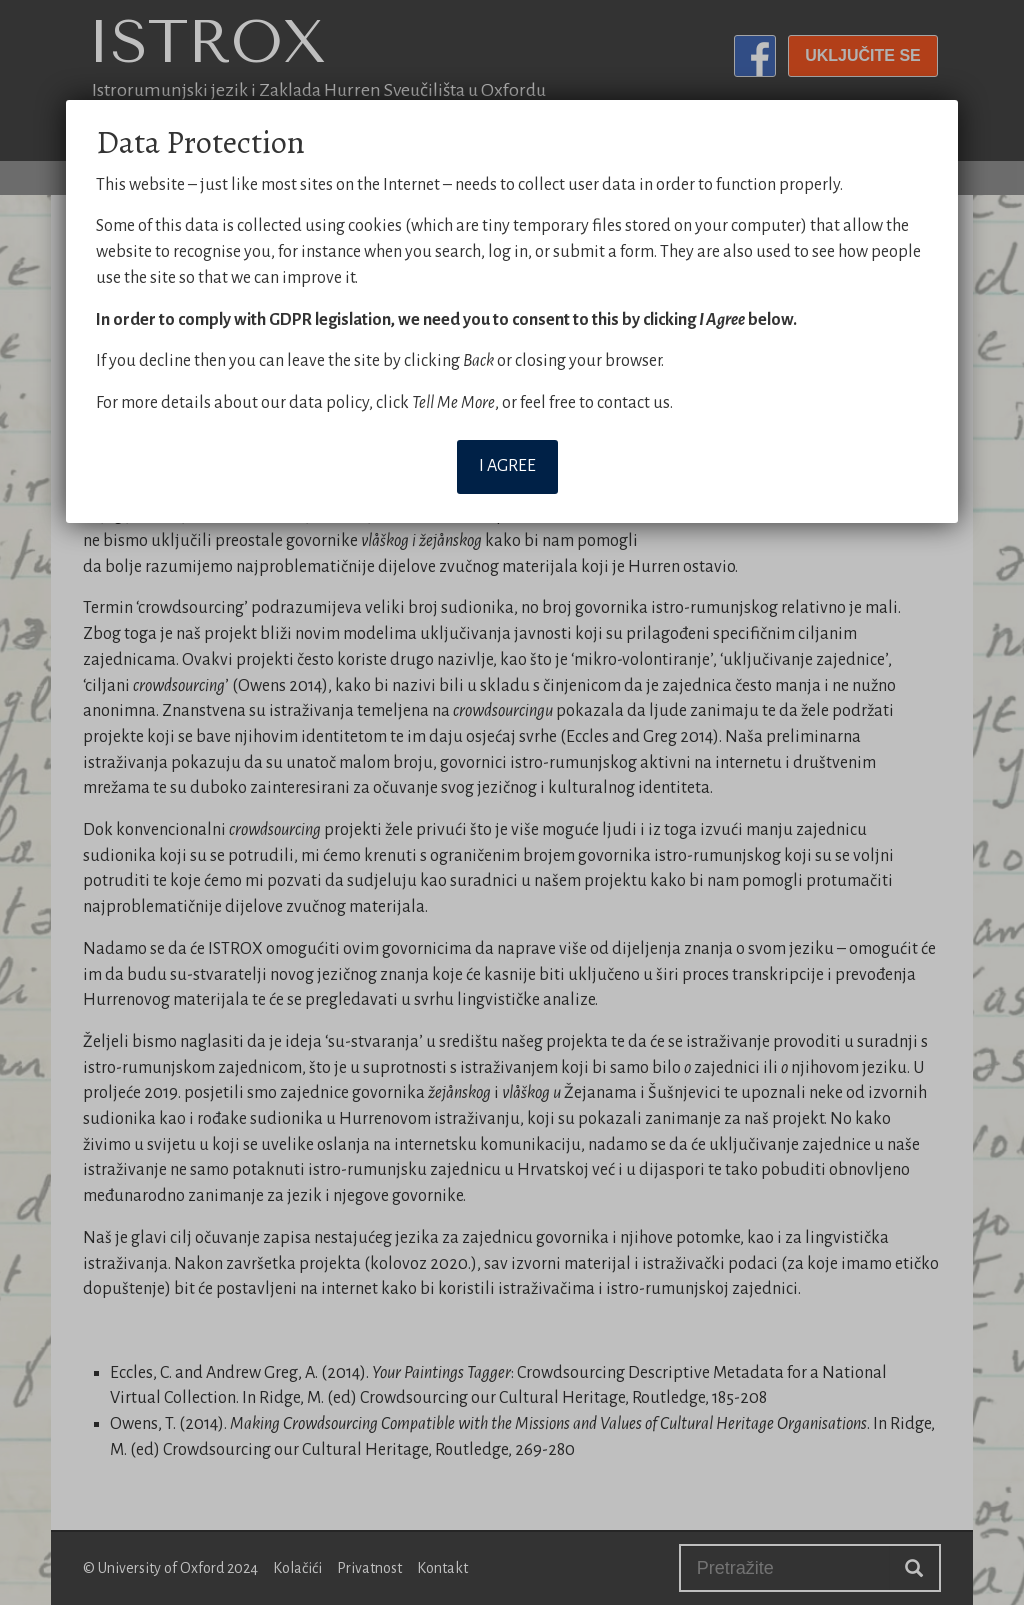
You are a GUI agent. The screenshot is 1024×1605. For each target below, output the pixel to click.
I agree (507, 466)
